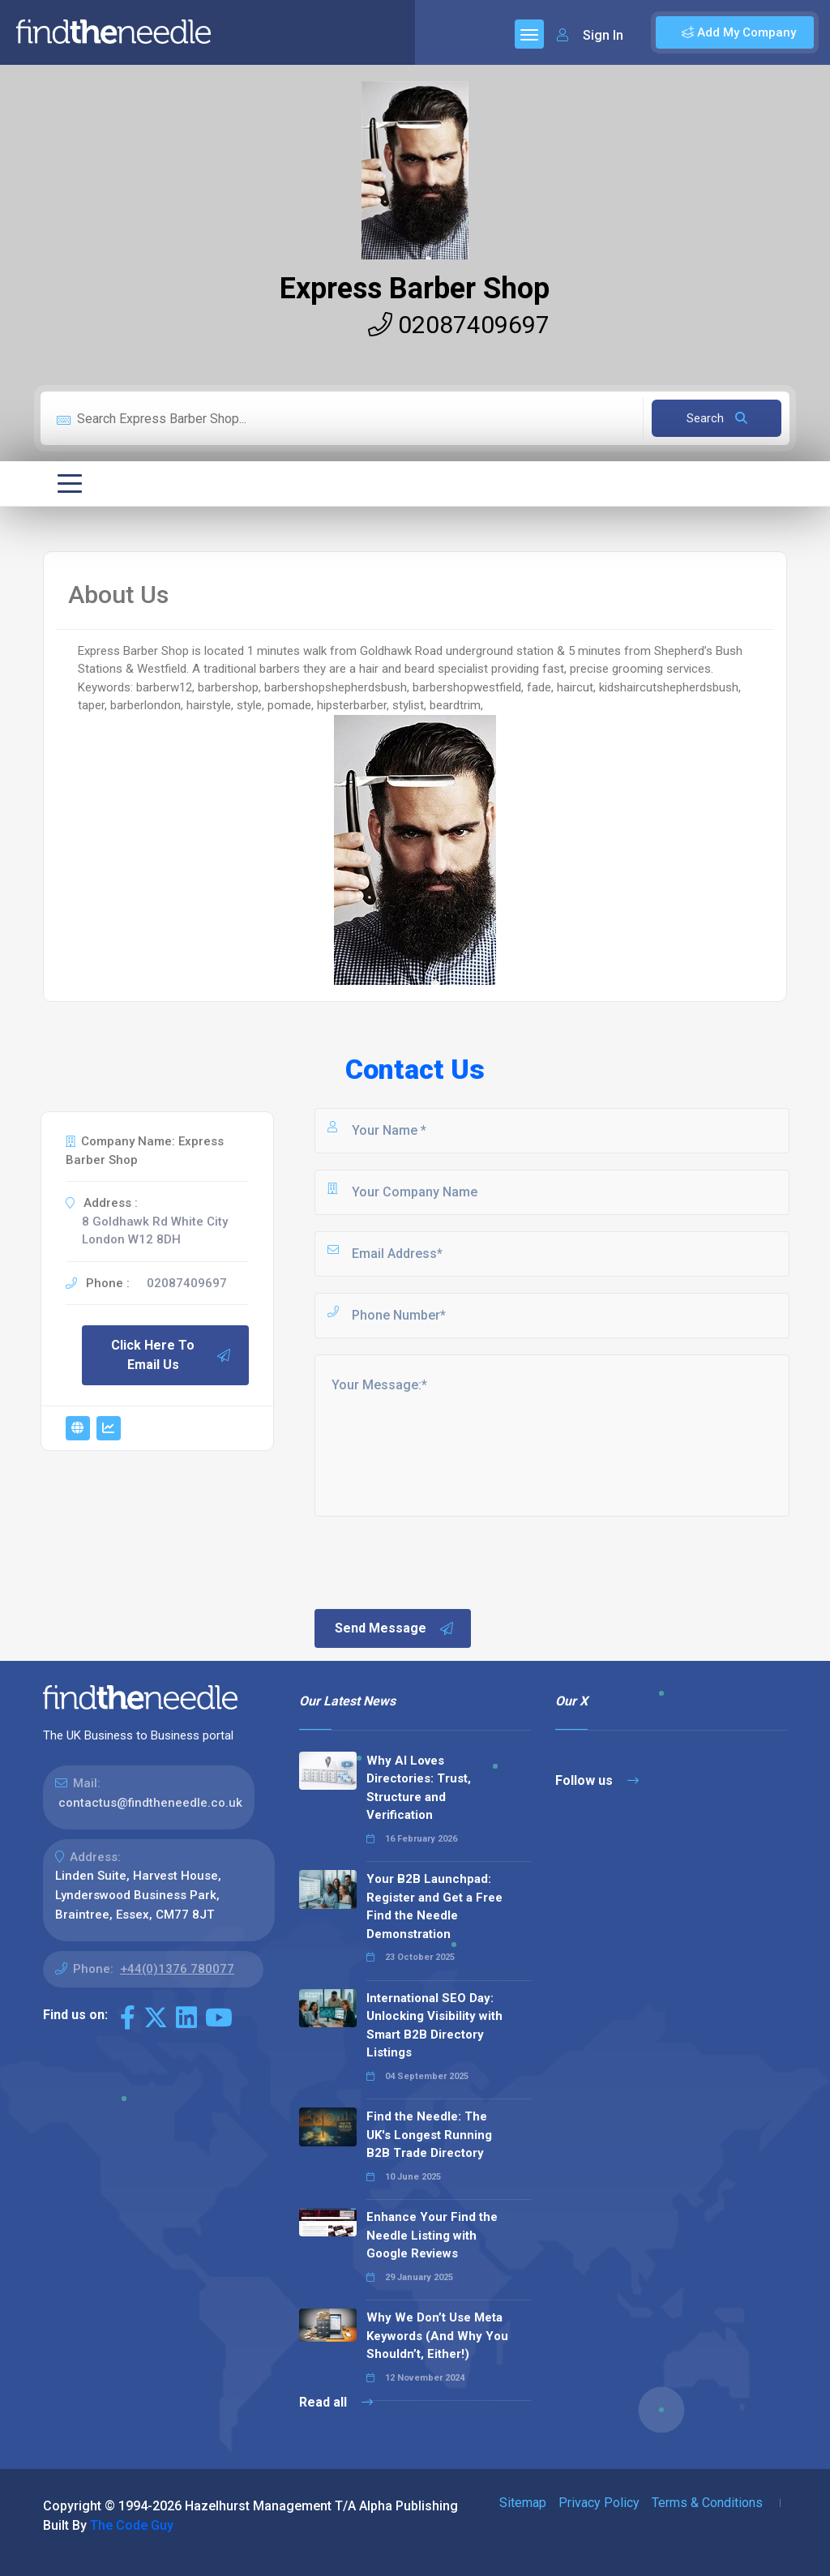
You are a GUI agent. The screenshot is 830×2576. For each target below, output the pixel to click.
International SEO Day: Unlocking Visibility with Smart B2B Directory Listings (434, 2025)
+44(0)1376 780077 (177, 1969)
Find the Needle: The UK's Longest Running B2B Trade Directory (429, 2134)
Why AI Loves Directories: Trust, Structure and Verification (418, 1788)
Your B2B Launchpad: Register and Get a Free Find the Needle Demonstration (434, 1906)
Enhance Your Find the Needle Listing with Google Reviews (432, 2235)
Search (717, 418)
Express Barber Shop (415, 289)
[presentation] (435, 1561)
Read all (336, 2402)
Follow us (597, 1780)
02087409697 (459, 324)
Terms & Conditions (707, 2502)
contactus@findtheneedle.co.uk (150, 1802)
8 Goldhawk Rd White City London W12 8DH (155, 1230)
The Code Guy (131, 2525)
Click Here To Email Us (171, 1354)
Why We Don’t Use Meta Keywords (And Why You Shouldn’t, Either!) (437, 2335)
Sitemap (522, 2502)
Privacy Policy (599, 2502)
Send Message (395, 1628)
